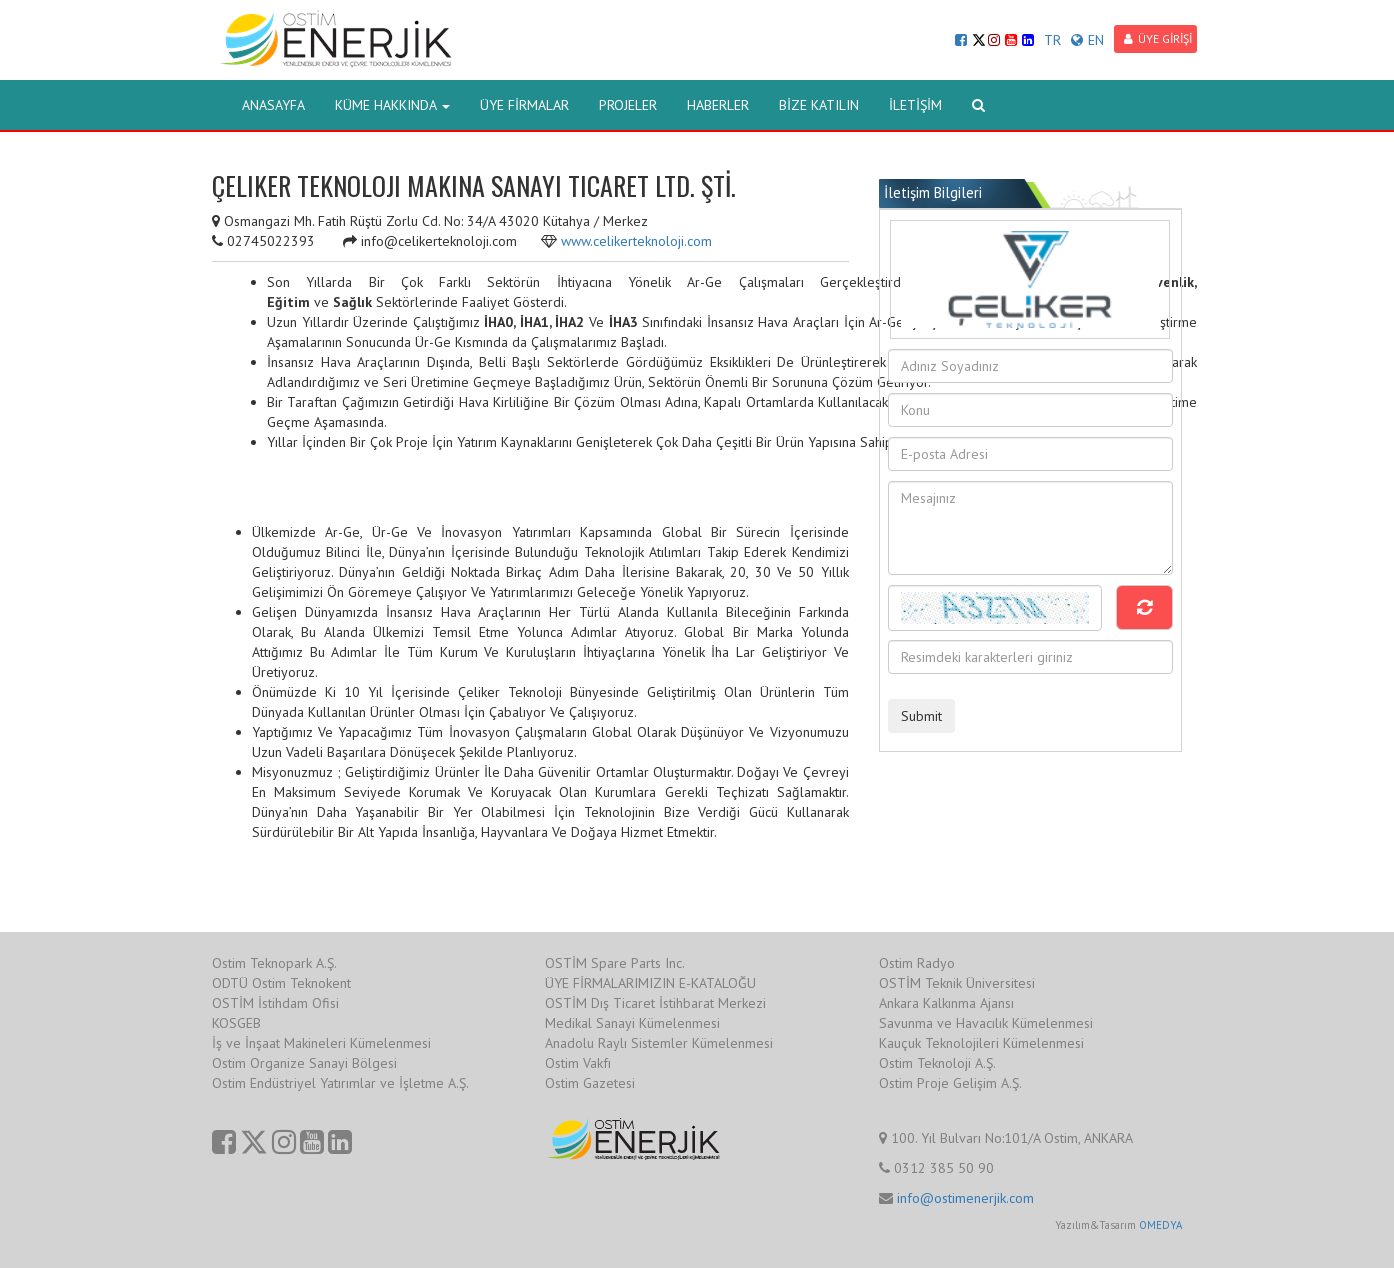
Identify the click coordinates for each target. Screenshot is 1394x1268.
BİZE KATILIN (819, 105)
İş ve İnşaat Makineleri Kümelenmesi (321, 1043)
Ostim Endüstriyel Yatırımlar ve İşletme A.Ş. (340, 1083)
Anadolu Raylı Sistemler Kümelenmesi (659, 1043)
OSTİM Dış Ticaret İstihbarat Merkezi (655, 1003)
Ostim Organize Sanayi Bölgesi (304, 1063)
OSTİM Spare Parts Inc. (615, 963)
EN (1087, 40)
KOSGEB (236, 1023)
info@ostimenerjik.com (965, 1198)
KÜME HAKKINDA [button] (392, 105)
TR (1052, 40)
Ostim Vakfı (578, 1063)
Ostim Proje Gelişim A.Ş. (950, 1083)
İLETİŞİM (915, 105)
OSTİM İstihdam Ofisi (275, 1003)
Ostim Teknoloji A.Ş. (937, 1063)
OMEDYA (1160, 1225)
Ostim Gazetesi (590, 1083)
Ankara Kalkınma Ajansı (946, 1003)
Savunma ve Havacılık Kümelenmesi (986, 1023)
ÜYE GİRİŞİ (1158, 38)
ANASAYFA (273, 105)
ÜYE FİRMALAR (524, 105)
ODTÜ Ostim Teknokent (281, 983)
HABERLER (718, 105)
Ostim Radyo (917, 963)
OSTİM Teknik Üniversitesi (957, 983)
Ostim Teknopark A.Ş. (274, 963)
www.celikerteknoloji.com (636, 241)
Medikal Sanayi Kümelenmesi (632, 1023)
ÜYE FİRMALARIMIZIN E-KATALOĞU (650, 983)
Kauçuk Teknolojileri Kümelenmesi (981, 1043)
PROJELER (628, 105)
